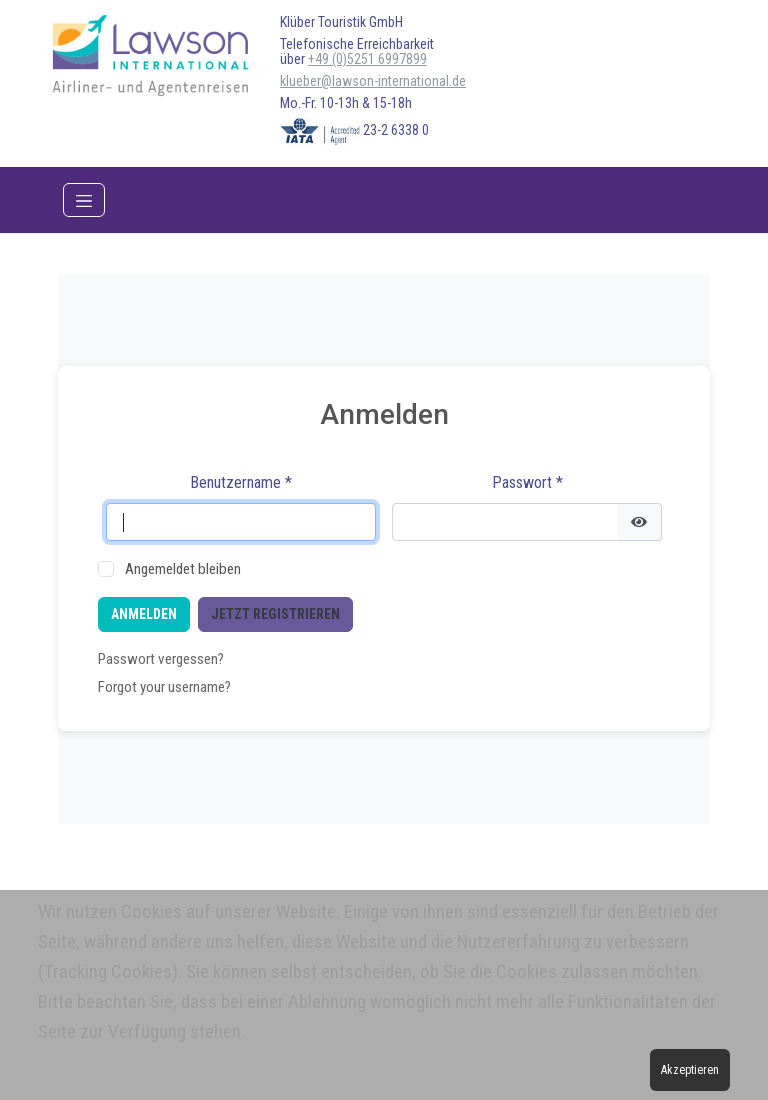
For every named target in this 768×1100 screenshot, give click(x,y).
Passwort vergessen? (161, 659)
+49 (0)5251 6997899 (367, 59)
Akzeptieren (690, 1070)
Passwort (527, 482)
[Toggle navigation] (84, 200)
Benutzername (241, 482)
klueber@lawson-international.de (373, 81)
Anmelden (144, 614)
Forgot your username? (164, 687)
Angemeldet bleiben (183, 569)
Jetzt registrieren (275, 614)
